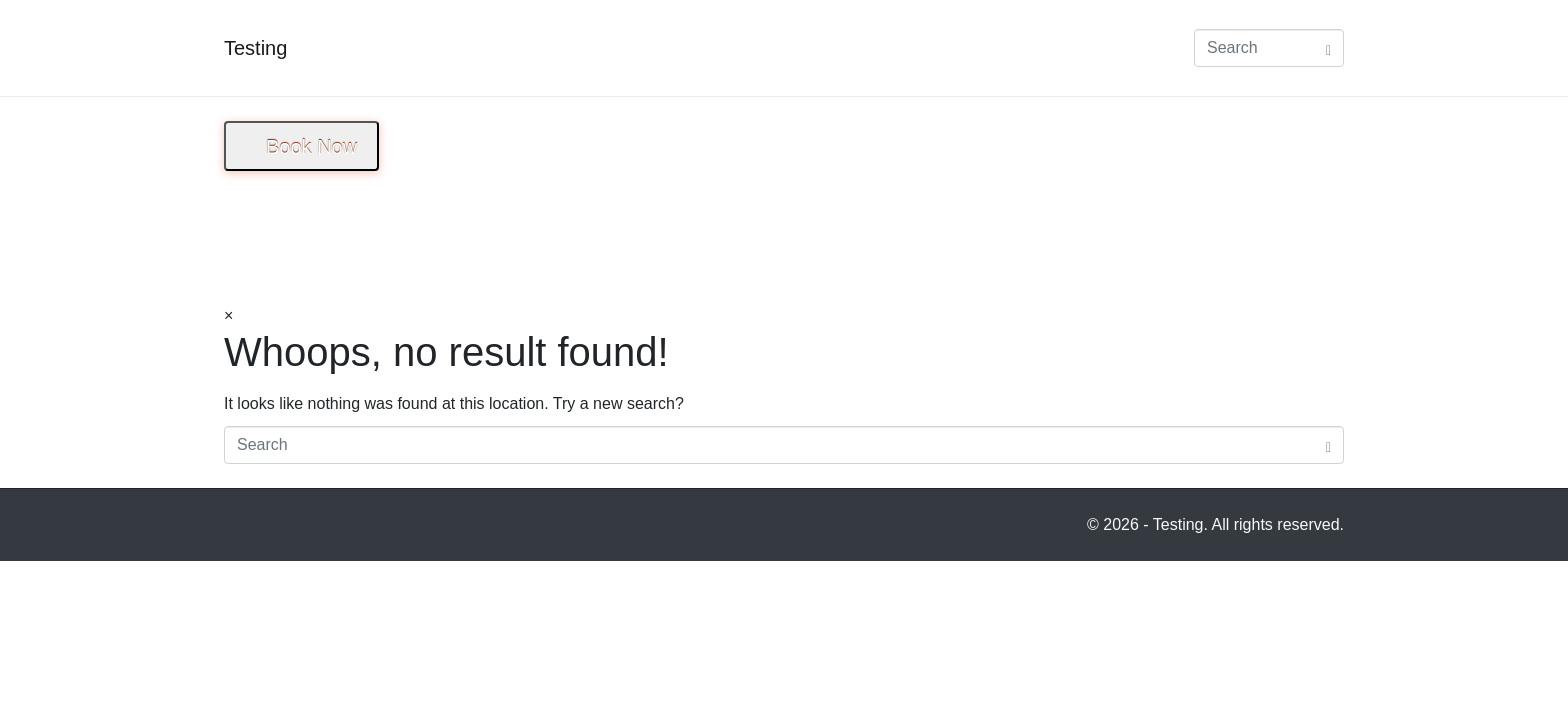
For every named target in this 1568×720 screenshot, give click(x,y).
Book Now (311, 147)
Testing (255, 48)
